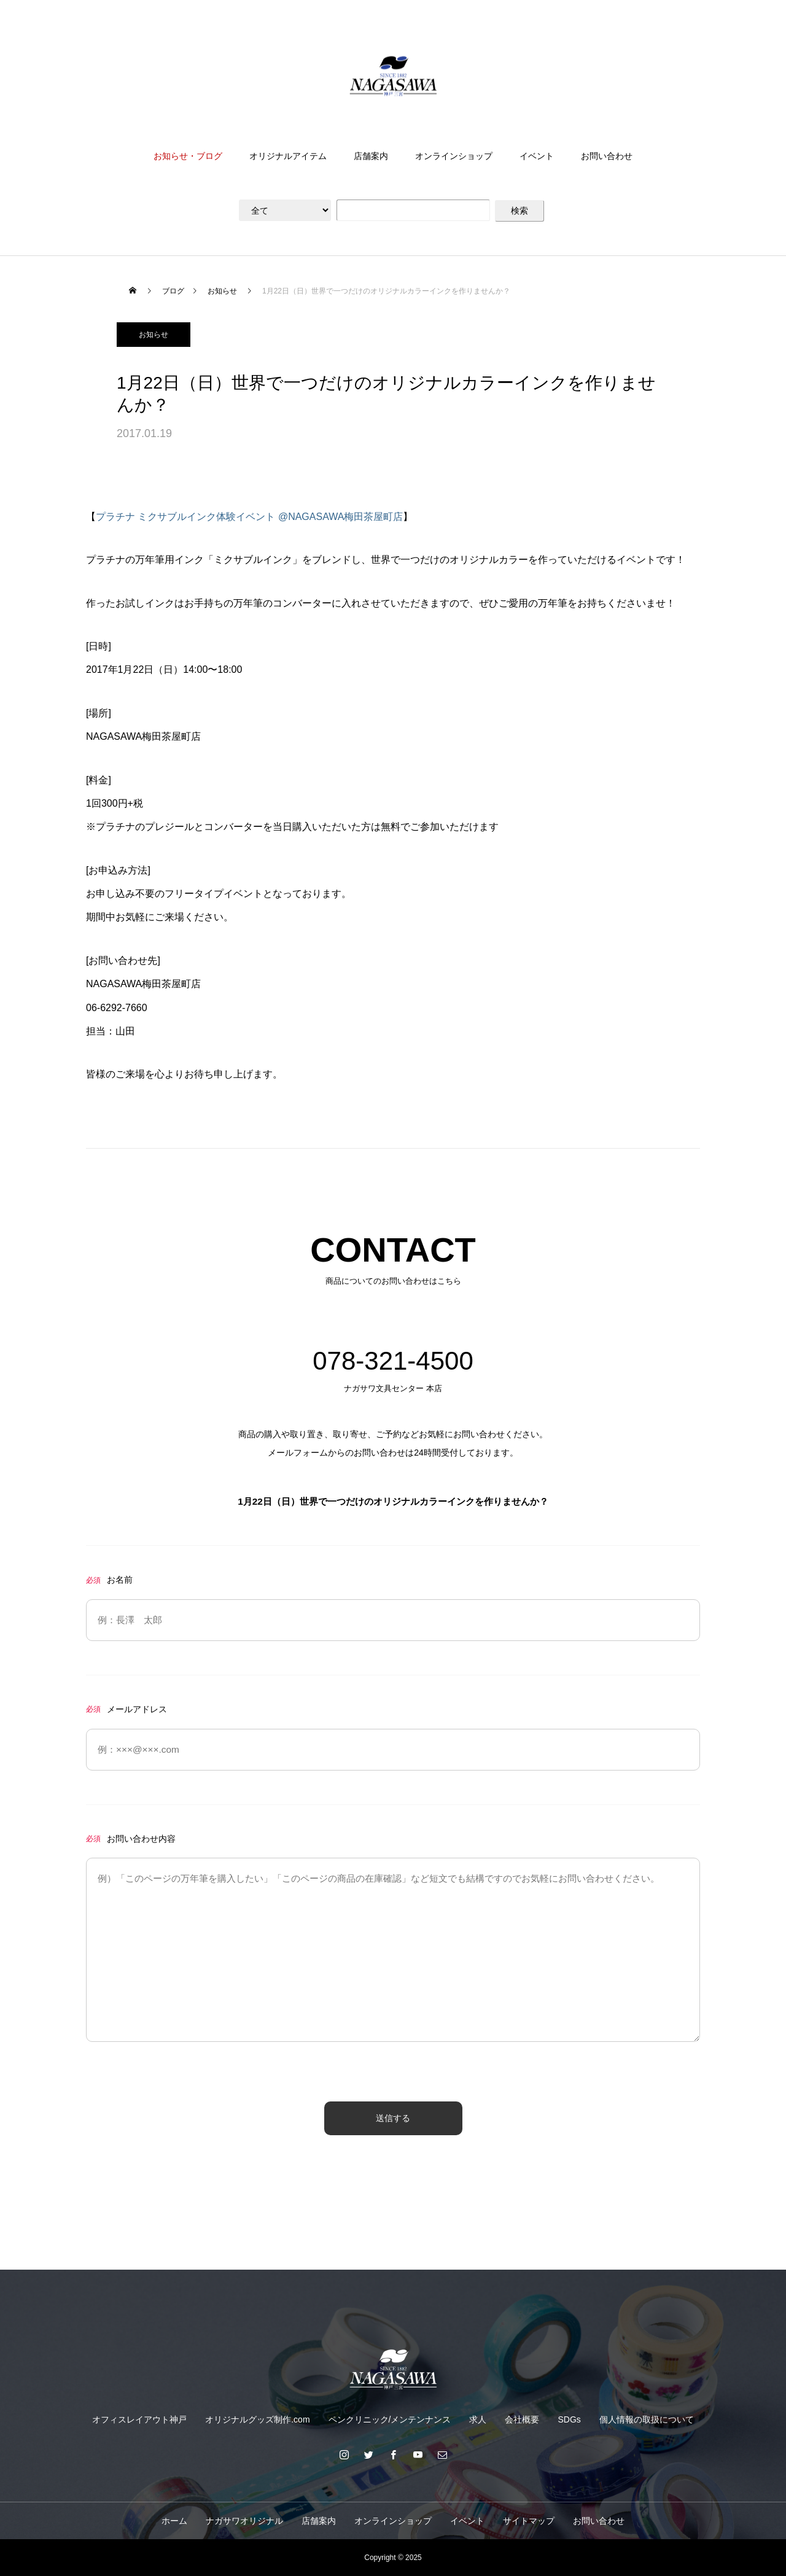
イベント (536, 156)
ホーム (174, 2521)
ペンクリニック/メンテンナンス (390, 2419)
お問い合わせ (606, 156)
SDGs (569, 2419)
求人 (477, 2419)
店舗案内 (371, 156)
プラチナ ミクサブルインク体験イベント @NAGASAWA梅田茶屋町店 (249, 516)
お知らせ (153, 334)
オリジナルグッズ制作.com (257, 2419)
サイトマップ (528, 2521)
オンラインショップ (453, 156)
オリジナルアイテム (288, 156)
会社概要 (522, 2419)
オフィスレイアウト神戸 (139, 2419)
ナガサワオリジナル (244, 2521)
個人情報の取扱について (646, 2419)
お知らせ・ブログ (188, 156)
